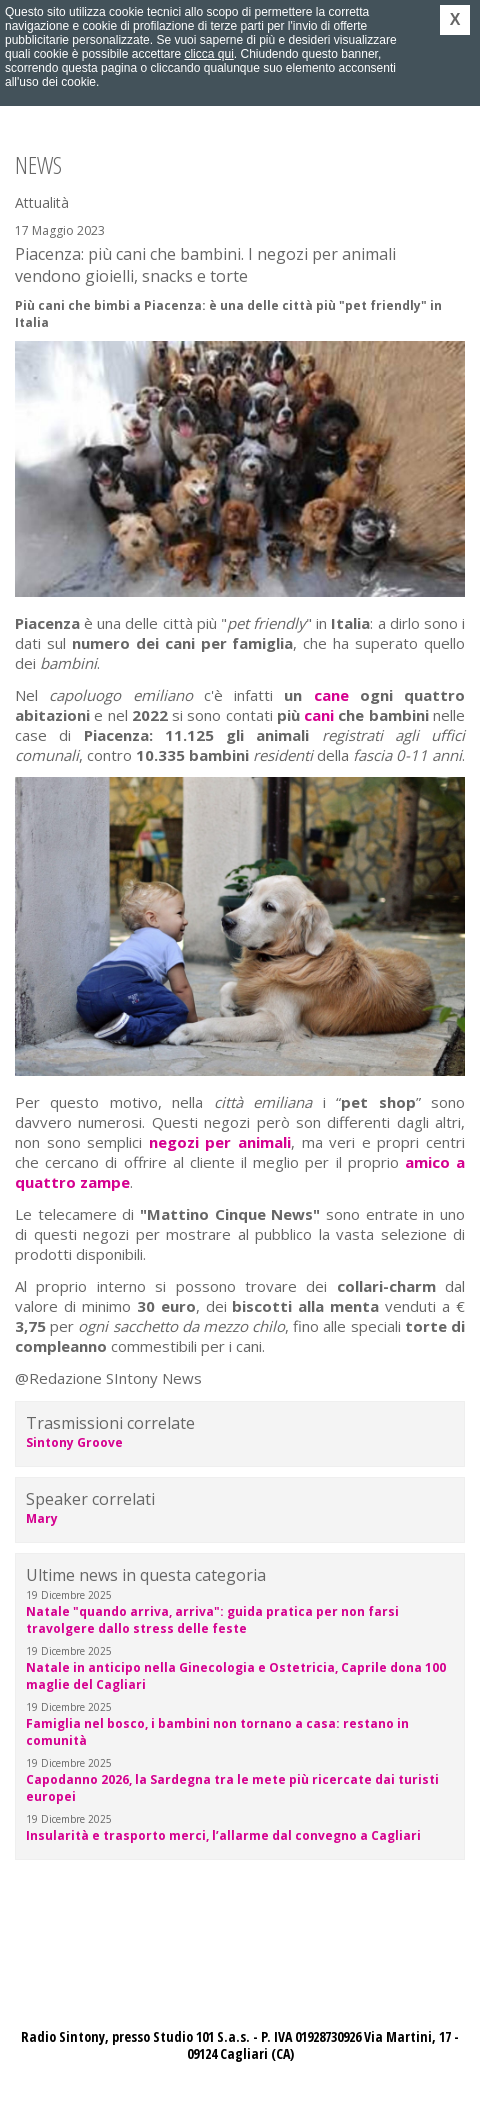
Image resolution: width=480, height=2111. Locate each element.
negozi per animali (220, 1142)
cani (319, 715)
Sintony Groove (74, 1442)
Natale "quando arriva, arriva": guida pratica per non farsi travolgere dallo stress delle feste (212, 1620)
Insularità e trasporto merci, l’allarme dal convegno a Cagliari (223, 1835)
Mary (42, 1518)
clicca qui (208, 54)
